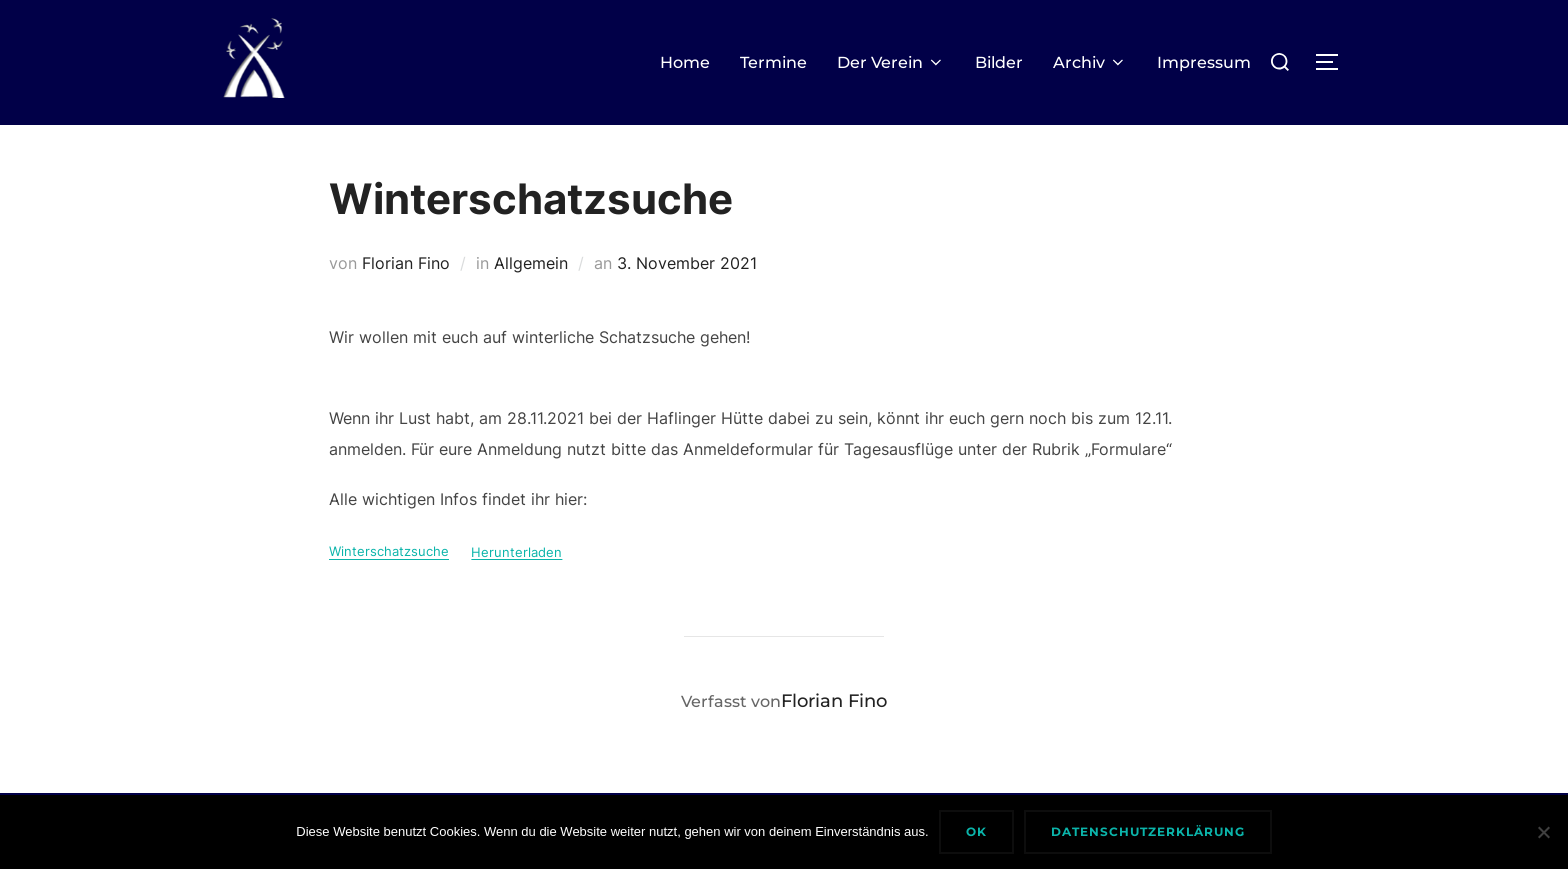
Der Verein (891, 62)
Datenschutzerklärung (1148, 831)
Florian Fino (406, 263)
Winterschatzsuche (389, 552)
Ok (976, 831)
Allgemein (531, 263)
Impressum (1204, 62)
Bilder (999, 62)
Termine (773, 62)
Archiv (1090, 62)
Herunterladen (516, 552)
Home (685, 62)
